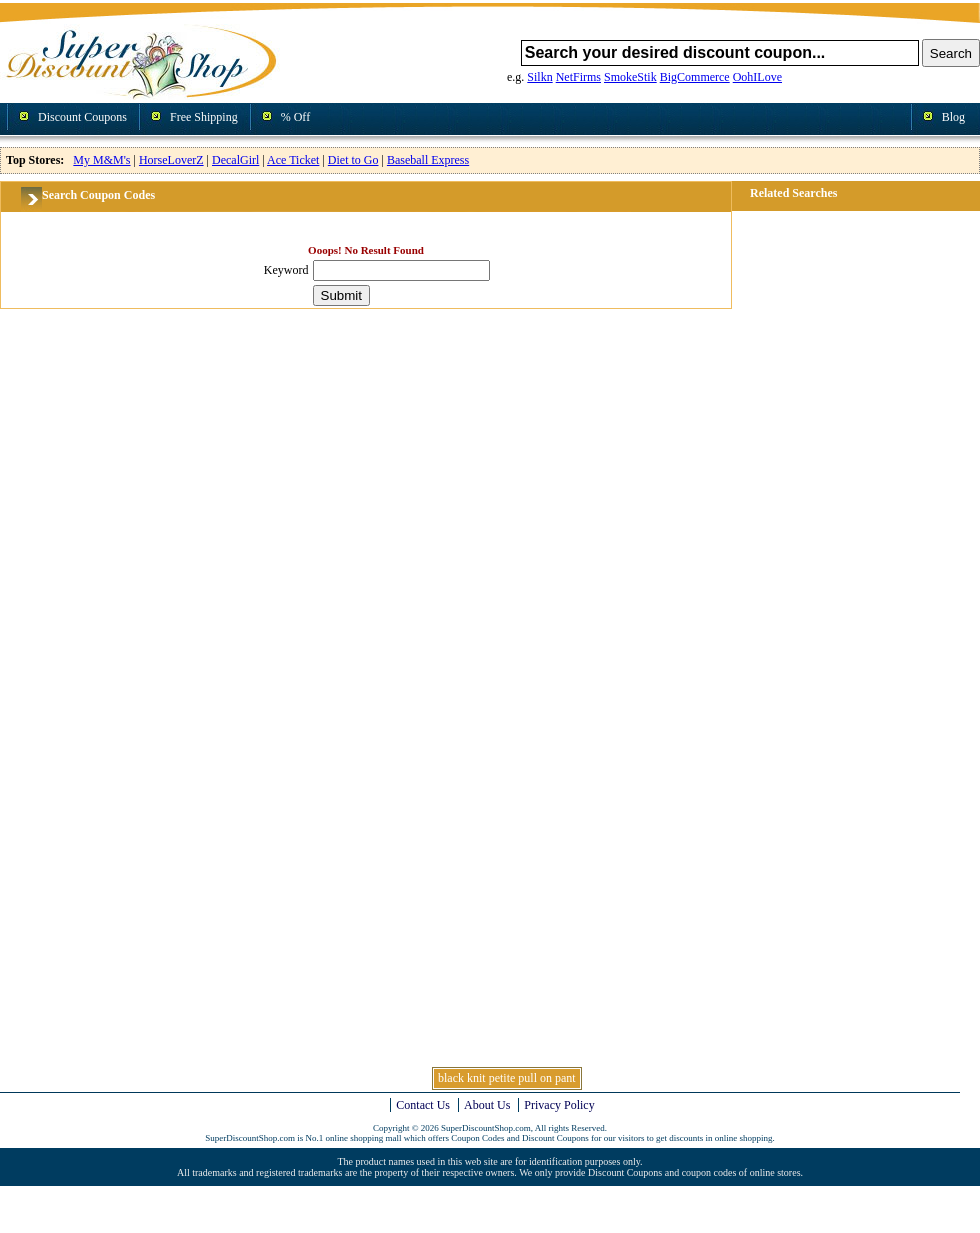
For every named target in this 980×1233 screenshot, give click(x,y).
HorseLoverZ (171, 160)
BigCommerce (695, 77)
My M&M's (101, 160)
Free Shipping (204, 117)
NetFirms (578, 77)
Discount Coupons (82, 117)
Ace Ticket (293, 160)
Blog (953, 117)
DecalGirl (235, 160)
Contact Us (423, 1105)
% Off (295, 117)
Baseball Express (428, 160)
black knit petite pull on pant (507, 1078)
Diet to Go (353, 160)
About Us (487, 1105)
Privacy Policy (559, 1105)
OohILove (757, 77)
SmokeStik (630, 77)
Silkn (539, 77)
